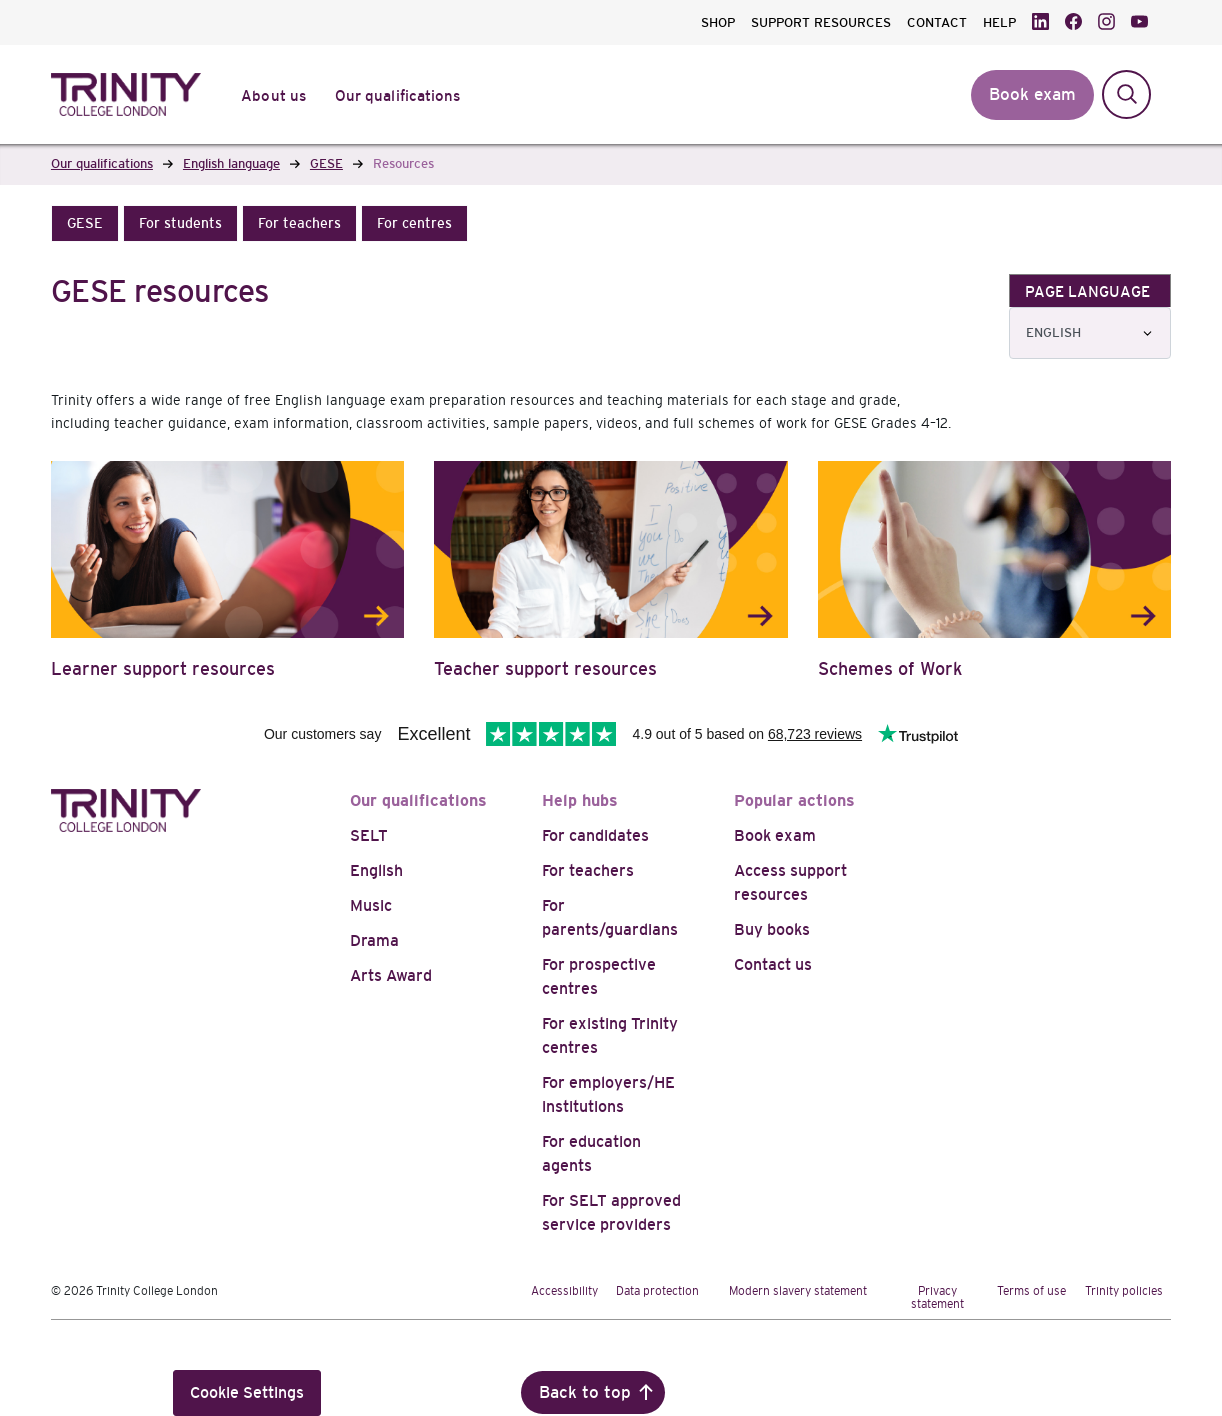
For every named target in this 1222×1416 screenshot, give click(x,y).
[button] (85, 223)
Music (371, 905)
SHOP (718, 22)
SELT (369, 835)
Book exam (775, 835)
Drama (374, 940)
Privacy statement (937, 1297)
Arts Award (391, 975)
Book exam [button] (1032, 94)
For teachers (588, 870)
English (376, 870)
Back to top (585, 1392)
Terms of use (1031, 1291)
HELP (999, 22)
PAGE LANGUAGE (1087, 291)
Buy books (772, 929)
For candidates (595, 835)
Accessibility (564, 1291)
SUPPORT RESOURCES (821, 22)
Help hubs (580, 800)
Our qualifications (418, 800)
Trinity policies (1124, 1291)
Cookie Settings (247, 1392)
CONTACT (937, 22)
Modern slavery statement (798, 1291)
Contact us (773, 964)
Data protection (657, 1291)
